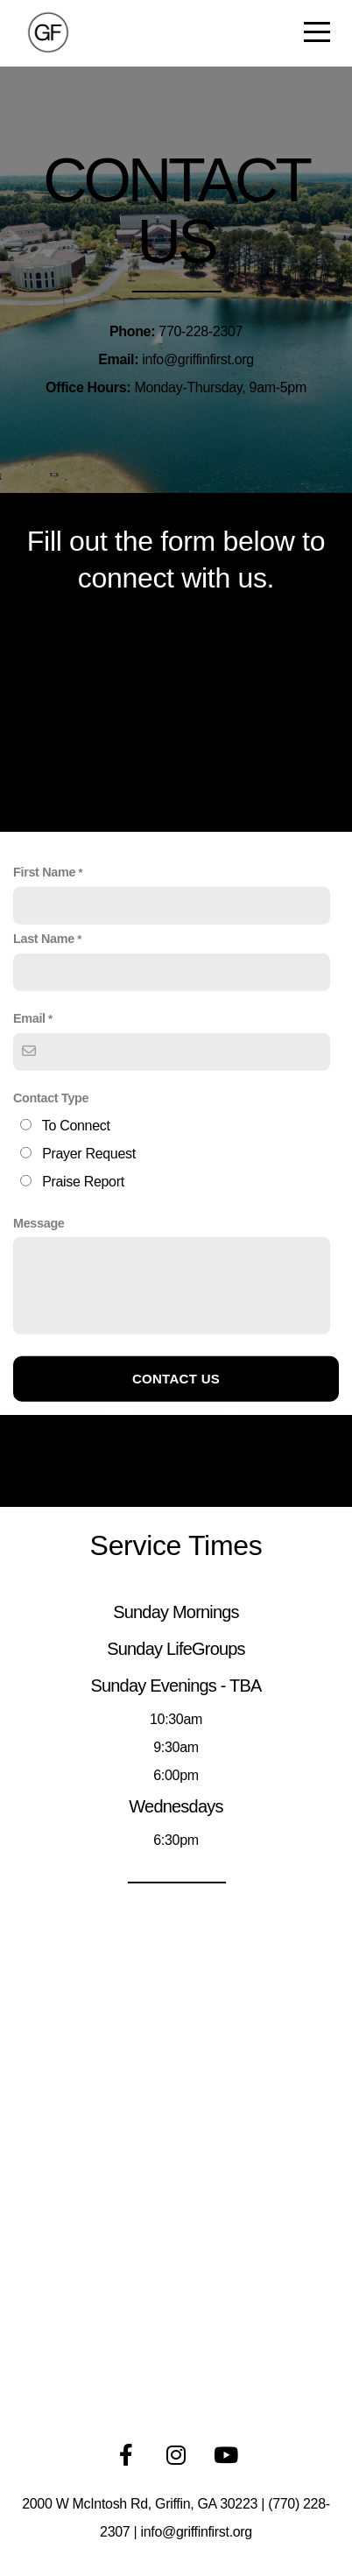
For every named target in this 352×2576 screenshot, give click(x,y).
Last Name (43, 1042)
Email (29, 1122)
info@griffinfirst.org (196, 2531)
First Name (44, 975)
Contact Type (50, 1201)
